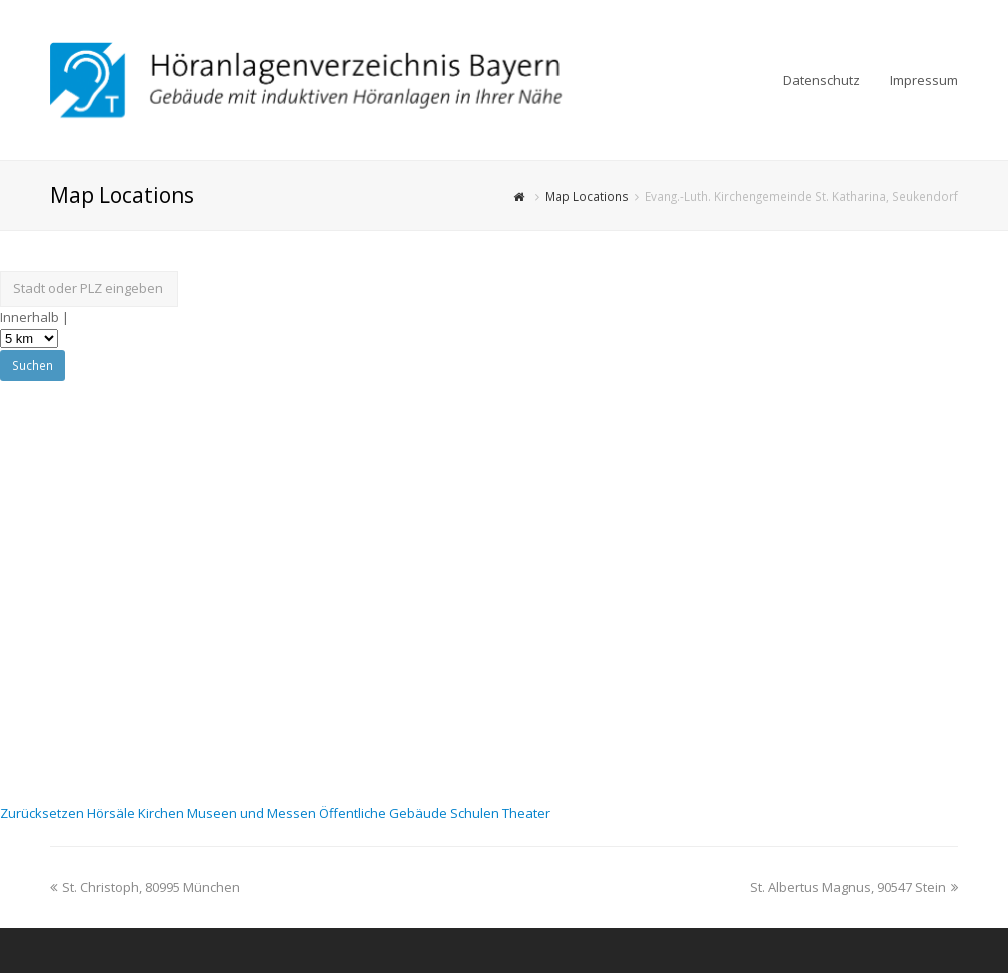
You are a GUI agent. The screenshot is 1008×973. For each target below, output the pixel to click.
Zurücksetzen (43, 813)
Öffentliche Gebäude (384, 813)
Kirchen (162, 813)
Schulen (476, 813)
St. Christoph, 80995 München (145, 887)
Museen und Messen (253, 813)
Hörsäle (112, 813)
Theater (526, 813)
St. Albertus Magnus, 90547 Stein (854, 887)
